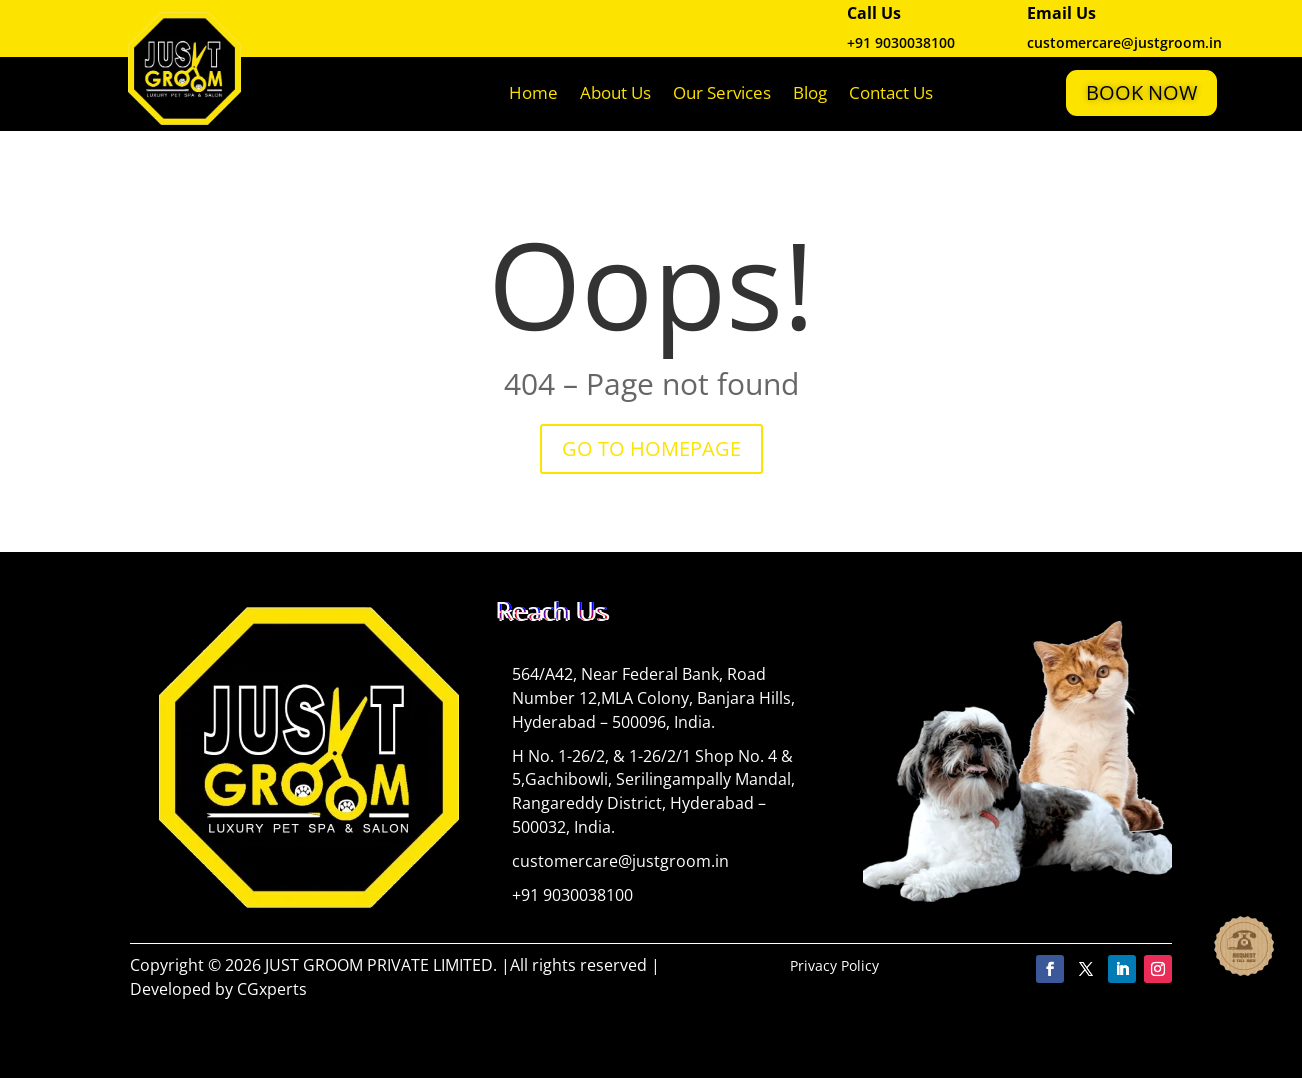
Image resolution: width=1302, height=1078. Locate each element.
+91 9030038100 (901, 42)
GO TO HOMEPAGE (651, 448)
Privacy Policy (834, 965)
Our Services (722, 92)
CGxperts (272, 989)
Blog (810, 92)
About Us (615, 92)
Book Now (1141, 92)
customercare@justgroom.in (620, 861)
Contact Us (891, 92)
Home (533, 92)
